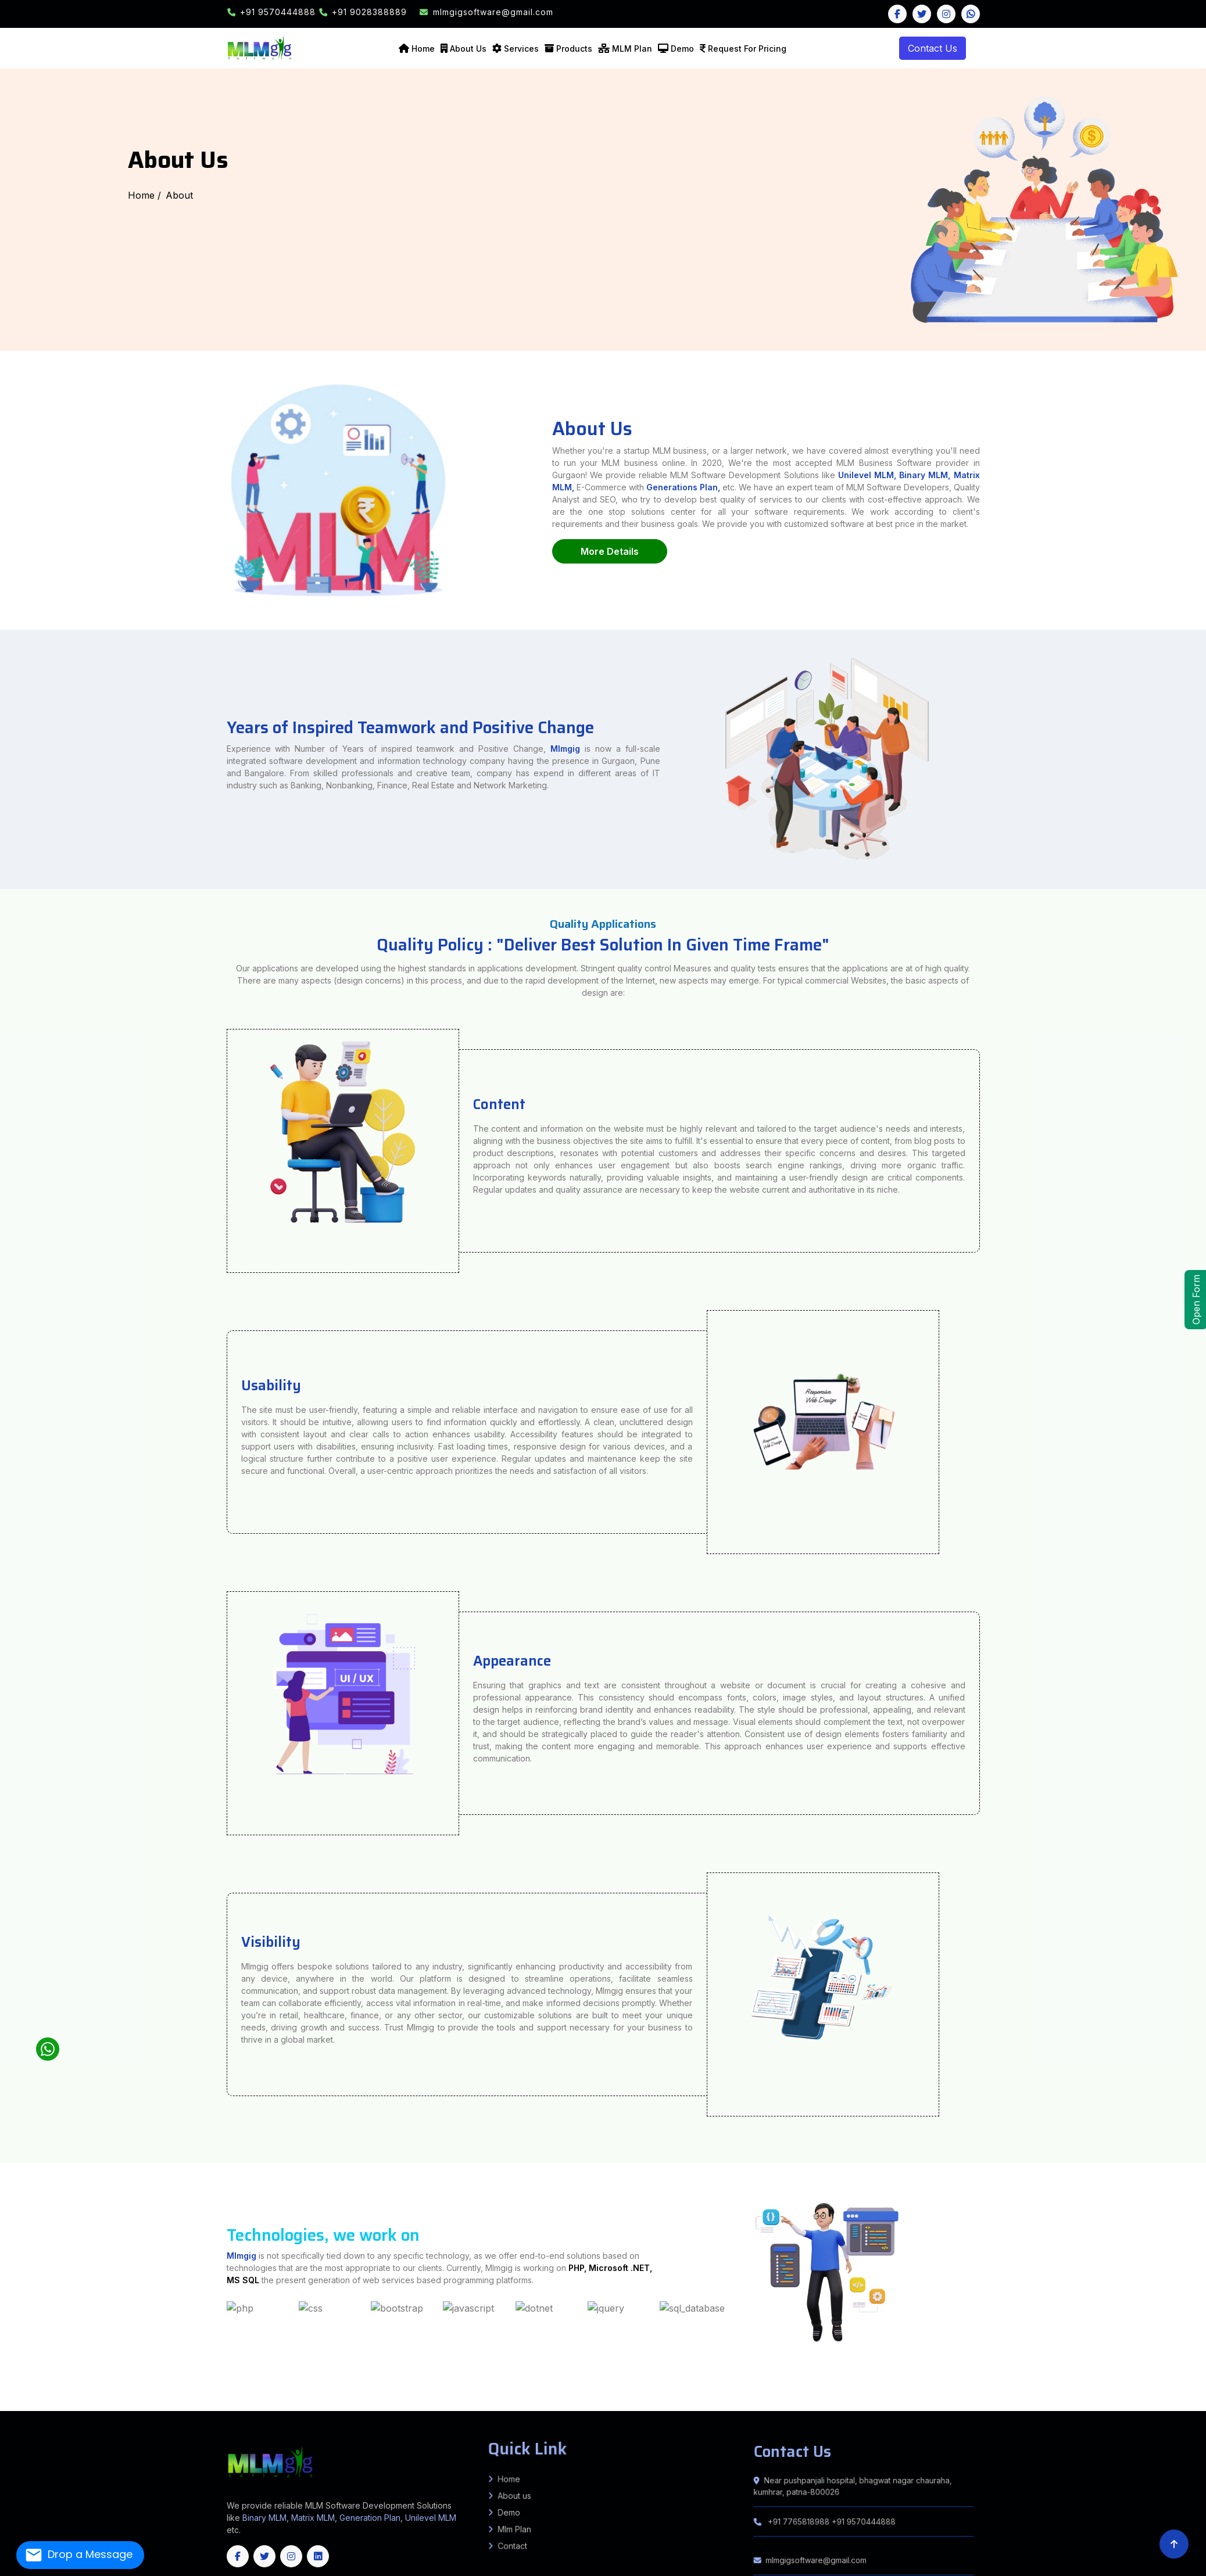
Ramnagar (1091, 2396)
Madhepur (119, 2389)
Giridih (391, 2391)
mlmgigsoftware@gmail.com (486, 12)
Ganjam (587, 2410)
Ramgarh (496, 2391)
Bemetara (487, 2404)
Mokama (248, 2386)
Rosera (442, 2394)
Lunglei (1139, 2407)
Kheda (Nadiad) (160, 2399)
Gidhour (645, 2386)
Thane (1133, 2394)
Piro (551, 2389)
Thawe (279, 2394)
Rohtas (327, 2384)
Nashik (1025, 2394)
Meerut (1100, 2384)
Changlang (420, 2402)
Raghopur (1192, 2394)
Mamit (1147, 2407)
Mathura (1085, 2384)
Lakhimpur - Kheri (1018, 2384)
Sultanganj (511, 2386)
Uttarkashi (1073, 2399)
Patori (546, 2394)
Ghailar (1068, 2386)
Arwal (16, 2384)
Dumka (357, 2391)
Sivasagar (1038, 2402)
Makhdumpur (611, 2389)
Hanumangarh (72, 2404)
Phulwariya (340, 2394)
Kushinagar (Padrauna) (997, 2384)
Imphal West (315, 2404)
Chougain (1193, 2391)
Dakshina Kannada (231, 2407)
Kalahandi (636, 2410)
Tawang (651, 2402)
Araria (10, 2384)
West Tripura (285, 2410)
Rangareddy (1112, 2404)
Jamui (577, 2386)
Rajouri (425, 2410)
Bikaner (4, 2404)
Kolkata (513, 2399)
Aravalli (1178, 2396)
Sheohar (377, 2384)
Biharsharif (215, 2391)
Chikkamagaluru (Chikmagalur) (192, 2407)
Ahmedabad (1150, 2396)
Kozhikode (1008, 2407)
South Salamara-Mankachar (1068, 2402)
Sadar (1083, 2389)
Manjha (271, 2394)
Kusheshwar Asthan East (209, 2394)
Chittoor (228, 2402)
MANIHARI (1013, 2386)
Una (209, 2402)
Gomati (217, 2410)
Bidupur (81, 2396)
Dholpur (48, 2404)
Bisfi (51, 2389)
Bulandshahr (658, 2384)
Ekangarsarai (228, 2391)
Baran (1176, 2402)
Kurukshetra (1199, 2399)
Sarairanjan (400, 2394)
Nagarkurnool (1034, 2404)
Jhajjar (1167, 2399)
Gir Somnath (111, 2399)
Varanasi (147, 2386)
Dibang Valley (434, 2402)
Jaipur (83, 2404)
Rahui (133, 2391)
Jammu (360, 2410)
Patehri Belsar (432, 2396)
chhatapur (146, 2396)
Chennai (522, 2407)
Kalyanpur (432, 2394)
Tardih (109, 2394)
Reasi (443, 2410)
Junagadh (135, 2399)
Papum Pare (621, 2402)
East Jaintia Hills (1192, 2407)
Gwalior (653, 2396)
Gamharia (1058, 2386)
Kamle (473, 2402)
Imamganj (1055, 2391)
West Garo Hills (108, 2410)
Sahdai (1169, 2394)
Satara (1102, 2394)
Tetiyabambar (1140, 2389)
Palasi (290, 2389)
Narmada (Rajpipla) (210, 2399)
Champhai (1108, 2407)
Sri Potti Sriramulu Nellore (311, 2402)
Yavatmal (1160, 2394)
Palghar (1049, 2394)
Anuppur (508, 2396)
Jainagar (21, 2389)
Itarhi (1117, 2391)
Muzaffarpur (274, 2384)
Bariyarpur (1103, 2389)
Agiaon (485, 2389)
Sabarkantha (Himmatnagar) (293, 2399)
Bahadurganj (178, 2389)
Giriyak (125, 2391)
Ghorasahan (1065, 2389)
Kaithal (1181, 2399)
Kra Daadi (482, 2402)
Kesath (1175, 2391)
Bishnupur (263, 2404)
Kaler (335, 2389)
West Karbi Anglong (1113, 2402)
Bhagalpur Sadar (450, 2386)
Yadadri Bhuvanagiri (19, 2407)
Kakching (336, 2404)
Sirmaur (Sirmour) (190, 2402)
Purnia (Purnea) (314, 2384)
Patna (303, 2384)
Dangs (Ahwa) (61, 2399)
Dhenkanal (567, 2410)
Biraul (135, 2394)
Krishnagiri (637, 2407)
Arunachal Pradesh (1063, 2410)
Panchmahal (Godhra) (239, 2399)
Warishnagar (419, 2394)
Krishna (261, 2402)
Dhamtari (541, 2404)
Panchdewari (327, 2394)
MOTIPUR (106, 2391)
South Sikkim (185, 2410)
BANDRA (1191, 2389)
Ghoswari (267, 2386)
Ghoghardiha (144, 2389)
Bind (301, 2391)
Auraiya (545, 2384)
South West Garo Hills (65, 2410)
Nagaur (158, 2404)
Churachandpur (287, 2404)
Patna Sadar (185, 2386)
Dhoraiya (614, 2391)
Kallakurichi (591, 2407)
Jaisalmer (93, 2404)
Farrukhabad (89, 2384)
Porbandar (264, 2399)
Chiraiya (1053, 2389)
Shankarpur (1092, 2386)
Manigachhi (98, 2394)
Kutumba (405, 2389)
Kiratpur (157, 2394)
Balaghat (531, 2396)
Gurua (1026, 2391)
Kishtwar (378, 2410)
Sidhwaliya (289, 2394)
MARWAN (75, 2391)
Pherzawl (379, 2404)
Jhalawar (111, 2404)
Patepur (1202, 2394)
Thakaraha (1124, 2396)
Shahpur (599, 2389)
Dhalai (209, 2410)
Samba (451, 2410)
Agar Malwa (487, 2396)
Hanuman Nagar (58, 2394)
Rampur (1179, 2384)
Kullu (146, 2402)
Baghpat (565, 2384)
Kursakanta (264, 2389)
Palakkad (1034, 2407)
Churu (32, 2404)
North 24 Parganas (559, 2399)
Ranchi (506, 2391)
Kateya (316, 2394)
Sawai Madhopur (202, 2404)
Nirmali (136, 2396)
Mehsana (186, 2399)
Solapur (1125, 2394)
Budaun (646, 2384)
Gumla (409, 2391)
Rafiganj (434, 2389)
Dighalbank (193, 2389)
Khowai (226, 2410)
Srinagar (470, 2410)
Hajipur (384, 2396)
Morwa (380, 2394)
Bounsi (594, 2391)
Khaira (595, 2386)
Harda (661, 2396)
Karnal (1189, 2399)
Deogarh (556, 2410)
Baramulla (320, 2410)
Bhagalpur (59, 2384)
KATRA (24, 2391)
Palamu (487, 2391)
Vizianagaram (349, 2402)
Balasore (509, 2410)
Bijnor (638, 2384)
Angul (490, 2410)
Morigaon (1008, 2402)
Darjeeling (447, 2399)
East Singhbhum (370, 2391)
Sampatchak (198, 2386)
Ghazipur (160, 2384)
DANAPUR (377, 2386)
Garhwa (383, 2391)
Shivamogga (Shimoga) (401, 2407)
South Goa (1142, 2402)
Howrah (469, 2399)
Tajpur (373, 2394)
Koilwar (502, 2389)
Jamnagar (123, 2399)
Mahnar (413, 2396)
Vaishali (412, 2384)
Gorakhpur (180, 2384)
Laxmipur (619, 2386)
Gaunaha (1080, 2396)
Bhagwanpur (93, 2396)
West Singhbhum (563, 2391)
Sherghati (1077, 2391)
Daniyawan (226, 2386)
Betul (549, 2396)
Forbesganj (301, 2389)
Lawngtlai (1129, 2407)
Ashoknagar (519, 2396)
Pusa (409, 2394)
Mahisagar (174, 2399)
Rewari (52, 2402)
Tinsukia (1087, 2402)
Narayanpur (552, 2386)
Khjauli (12, 2389)
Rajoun (645, 2391)
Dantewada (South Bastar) (522, 2404)
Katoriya (636, 2391)
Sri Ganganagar (233, 2404)
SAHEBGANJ (95, 2391)
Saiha (1155, 2407)
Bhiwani (1092, 2399)
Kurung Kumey (495, 2402)
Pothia (219, 2389)
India (2, 2384)
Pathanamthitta (1047, 2407)
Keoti (87, 2394)
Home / (144, 195)
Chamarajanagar (153, 2407)
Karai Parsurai (262, 2391)
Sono (610, 2386)
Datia (616, 2396)
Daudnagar (452, 2389)
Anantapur (218, 2402)
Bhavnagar (14, 2399)
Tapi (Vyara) (336, 2399)
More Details (610, 551)
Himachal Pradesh (1044, 2410)
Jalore (102, 2404)
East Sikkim (157, 2410)
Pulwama (415, 2410)
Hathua (308, 2394)
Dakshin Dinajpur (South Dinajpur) (425, 2399)
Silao (274, 2391)
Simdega (549, 2391)
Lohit (520, 2402)
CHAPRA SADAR (620, 2394)
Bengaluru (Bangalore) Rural (93, 2407)
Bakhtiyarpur (290, 2386)
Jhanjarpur (83, 2389)
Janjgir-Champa (574, 2404)
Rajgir (179, 2391)
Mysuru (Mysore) (357, 2407)
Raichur (370, 2407)
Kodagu (317, 2407)
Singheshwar (1035, 2386)
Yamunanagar (89, 2402)
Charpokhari (560, 2389)
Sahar (535, 2389)
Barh (300, 2386)
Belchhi (257, 2386)
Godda (400, 2391)
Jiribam (326, 2404)
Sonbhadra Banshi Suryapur (367, 2389)
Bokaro (319, 2391)
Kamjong (347, 2404)
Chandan (604, 2391)
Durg (549, 2404)
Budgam (331, 2410)
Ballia (584, 2384)
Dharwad (258, 2407)
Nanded (1004, 2394)
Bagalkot (36, 2407)
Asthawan (189, 2391)
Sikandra (585, 2386)
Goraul (40, 2396)
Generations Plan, (683, 487)
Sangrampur (1163, 2389)
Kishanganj (203, 2384)
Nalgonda (1048, 2404)
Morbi (195, 2399)
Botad (25, 2399)
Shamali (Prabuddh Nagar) (59, 2386)
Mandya (343, 2407)
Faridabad (1117, 2399)
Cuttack (546, 2410)
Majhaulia (996, 2396)
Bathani (1010, 2391)
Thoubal (427, 2404)
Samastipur (346, 2384)
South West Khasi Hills (88, 2410)
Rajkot (274, 2399)
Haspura (469, 2389)
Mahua (12, 2396)
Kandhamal (648, 2410)
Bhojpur (70, 2384)
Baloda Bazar (456, 2404)
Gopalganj (248, 2394)
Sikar (214, 2404)
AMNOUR (596, 2394)
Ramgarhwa (1009, 2389)
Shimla (177, 2402)
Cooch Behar (401, 2399)
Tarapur (1151, 2389)
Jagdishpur (466, 2386)
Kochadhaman (207, 2389)
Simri (1202, 2391)
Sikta (1045, 2396)
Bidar (141, 2407)
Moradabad (1121, 2384)
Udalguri (1097, 2402)
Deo (425, 2389)
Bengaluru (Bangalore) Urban (122, 2407)
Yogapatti (1055, 2396)
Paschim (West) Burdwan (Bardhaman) (625, 2399)
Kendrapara (661, 2410)
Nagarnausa (249, 2391)
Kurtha (349, 2389)
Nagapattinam (661, 2407)
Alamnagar (1159, 2386)
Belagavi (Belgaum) (68, 2407)
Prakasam (281, 2402)
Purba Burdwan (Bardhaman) (659, 2399)
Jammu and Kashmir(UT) (1099, 2410)
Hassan (276, 2407)
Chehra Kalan (69, 2396)
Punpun (306, 2386)
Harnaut (152, 2391)
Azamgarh (555, 2384)
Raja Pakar (1180, 2394)
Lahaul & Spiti (157, 2402)
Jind (1174, 2399)
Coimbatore (533, 2407)
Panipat (44, 2402)
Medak (1011, 2404)
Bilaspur (102, 2402)
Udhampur (480, 2410)
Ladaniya (43, 2389)
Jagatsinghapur (600, 2410)
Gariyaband (559, 2404)
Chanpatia (1025, 2396)
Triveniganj (170, 2396)
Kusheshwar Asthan (187, 2394)
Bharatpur (1193, 2402)
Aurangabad (27, 2384)
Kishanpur (209, 2396)
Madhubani (240, 2384)
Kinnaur (139, 2402)
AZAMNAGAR (993, 2386)
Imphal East (301, 2404)
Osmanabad (1036, 2394)
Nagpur (995, 2394)
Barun (385, 2389)
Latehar (457, 2391)
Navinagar (394, 2389)
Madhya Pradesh (1025, 2410)
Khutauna (156, 2389)
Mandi (169, 2402)
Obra (442, 2389)
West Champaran (426, 2384)
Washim (1150, 2394)
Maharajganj (1053, 2384)
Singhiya (484, 2394)
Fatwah (156, 2386)
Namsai (593, 2402)
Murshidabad (534, 2399)
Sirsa (68, 2402)
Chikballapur (169, 2407)
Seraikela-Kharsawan (532, 2391)
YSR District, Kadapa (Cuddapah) (389, 2402)
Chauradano (1031, 2389)
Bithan (461, 2394)
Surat (310, 2399)
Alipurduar (369, 2399)
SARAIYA (116, 2391)
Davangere (247, 2407)
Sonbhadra (117, 2386)
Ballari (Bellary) (49, 2407)
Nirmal (1058, 2404)
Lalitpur (1031, 2384)
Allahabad (455, 2384)
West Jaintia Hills (125, 2410)
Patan (254, 2399)
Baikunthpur (228, 2394)
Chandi (161, 2391)
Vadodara (348, 2399)
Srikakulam (292, 2402)
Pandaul (1179, 2386)
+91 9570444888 (271, 12)
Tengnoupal (415, 2404)
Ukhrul (435, 2404)
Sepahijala (250, 2410)
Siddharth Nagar (93, 2386)
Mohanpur (1097, 2391)
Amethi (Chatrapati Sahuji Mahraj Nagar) (500, 2384)
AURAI (1183, 2389)
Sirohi (221, 2404)
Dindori (638, 2396)
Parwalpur (283, 2391)
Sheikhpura (365, 2384)
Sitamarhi (387, 2384)
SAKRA (51, 2391)
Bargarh (519, 2410)
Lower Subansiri (580, 2402)
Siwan (396, 2384)
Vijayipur (364, 2394)
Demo (682, 48)
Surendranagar (322, 2399)
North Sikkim (170, 2410)
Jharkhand (996, 2410)
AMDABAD (1023, 2386)
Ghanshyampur (169, 2394)
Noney (370, 2404)
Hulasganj (632, 2389)
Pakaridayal (988, 2389)
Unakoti (274, 2410)
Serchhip (1163, 2407)
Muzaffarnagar (1136, 2384)
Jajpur (612, 2410)
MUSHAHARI (14, 2391)
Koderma (447, 2391)
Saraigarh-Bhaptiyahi (193, 2396)
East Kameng (449, 2402)
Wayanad (1089, 2407)
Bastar (478, 2404)
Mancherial (1001, 2404)
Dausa (40, 2404)
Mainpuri (1076, 2384)
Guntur (252, 2402)
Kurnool (270, 2402)
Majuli (998, 2402)
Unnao (138, 2386)
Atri (1003, 2391)
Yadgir (489, 2407)
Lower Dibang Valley (546, 2402)
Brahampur (1166, 2391)
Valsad (359, 2399)
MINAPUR (32, 2391)
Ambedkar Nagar (471, 2384)
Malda (521, 2399)
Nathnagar (479, 2386)
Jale (69, 2394)
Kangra (130, 2402)
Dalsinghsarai (509, 2394)
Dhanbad (348, 2391)
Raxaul (999, 2389)
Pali (165, 2404)
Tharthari (309, 2391)
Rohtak (61, 2402)
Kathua (369, 2410)
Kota (150, 2404)
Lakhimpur (988, 2402)
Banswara (1167, 2402)
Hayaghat (44, 2394)
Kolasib (1118, 2407)
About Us (468, 48)
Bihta (332, 2386)
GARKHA (663, 2394)
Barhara (493, 2389)
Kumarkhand (1079, 2386)
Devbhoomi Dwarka (79, 2399)
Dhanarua (316, 2386)
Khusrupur (237, 2386)
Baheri (35, 2394)
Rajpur (1133, 2391)
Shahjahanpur (38, 2386)
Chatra (327, 2391)
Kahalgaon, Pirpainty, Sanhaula (418, 2386)
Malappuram (1021, 2407)
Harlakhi (60, 2389)
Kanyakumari (618, 2407)
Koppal (334, 2407)
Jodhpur (133, 2404)
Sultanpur (128, 2386)
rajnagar (1188, 2386)
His (1160, 2399)
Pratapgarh (1159, 2384)
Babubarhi (1199, 2386)
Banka (38, 2384)
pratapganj (105, 2396)
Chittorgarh (22, 2404)
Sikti (283, 2389)
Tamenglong (401, 2404)
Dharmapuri (559, 2407)
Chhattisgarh (1080, 2410)
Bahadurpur (25, 2394)
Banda (603, 2384)
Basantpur (117, 2396)
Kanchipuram (604, 2407)
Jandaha (30, 2396)
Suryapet (1150, 2404)
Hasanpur (451, 2394)
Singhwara (78, 2394)
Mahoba (1065, 2384)
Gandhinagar (96, 2399)
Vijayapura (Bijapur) (475, 2407)
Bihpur (438, 2386)
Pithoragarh (1011, 2399)
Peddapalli (1082, 2404)
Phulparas (130, 2389)
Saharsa (336, 2384)
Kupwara (396, 2410)
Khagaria (191, 2384)
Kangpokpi (359, 2404)
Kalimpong (502, 2399)
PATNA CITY (172, 2386)
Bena (239, 2391)
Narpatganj (314, 2389)
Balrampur (594, 2384)
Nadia (546, 2399)
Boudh (538, 2410)
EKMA (656, 2394)
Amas (1033, 2391)
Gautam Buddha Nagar (131, 2384)
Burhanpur (574, 2396)
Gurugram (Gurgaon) (1147, 2399)
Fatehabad (1130, 2399)
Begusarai (47, 2384)
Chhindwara (597, 2396)
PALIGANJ (386, 2386)
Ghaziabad (149, 2384)
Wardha (1141, 2394)
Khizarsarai (994, 2391)
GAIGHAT (4, 2391)
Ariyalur (498, 2407)
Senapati (389, 2404)
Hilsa (206, 2391)
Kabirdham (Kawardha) (604, 2404)
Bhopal (564, 2396)
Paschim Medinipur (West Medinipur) (588, 2399)
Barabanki (613, 2384)
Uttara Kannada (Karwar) (453, 2407)
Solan (203, 2402)
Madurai (649, 2407)
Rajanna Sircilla (1096, 2404)
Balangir (499, 2410)
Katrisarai (293, 2391)
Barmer (1183, 2402)
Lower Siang (565, 2402)
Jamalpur (1092, 2389)
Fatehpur (101, 2384)
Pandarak (277, 2386)
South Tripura (262, 2410)
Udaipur (253, 2404)
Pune (1067, 2394)
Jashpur (588, 2404)
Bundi (12, 2404)
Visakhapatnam (333, 2402)
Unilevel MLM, (867, 475)
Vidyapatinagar (534, 2394)
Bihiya (591, 2389)
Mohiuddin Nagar (581, 2394)
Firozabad (113, 2384)
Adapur (1020, 2389)
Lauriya (1015, 2396)
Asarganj (1174, 2389)
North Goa (1130, 2402)
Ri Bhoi (32, 2410)
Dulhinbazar (354, 2386)
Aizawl (1099, 2407)
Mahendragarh (7, 2402)
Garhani (543, 2389)
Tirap (658, 2402)
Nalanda (285, 2384)
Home (423, 48)
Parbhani (1058, 2394)
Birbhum (389, 2399)
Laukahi (166, 2389)
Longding (529, 2402)
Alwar (1158, 2402)
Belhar (585, 2391)
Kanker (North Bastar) (627, 2404)
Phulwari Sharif (212, 2386)
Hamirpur (121, 2402)
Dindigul (570, 2407)
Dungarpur (58, 2404)
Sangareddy (1126, 2404)
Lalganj (20, 2396)
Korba (656, 2404)
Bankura (379, 2399)
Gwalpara (1120, 2386)
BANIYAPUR (607, 2394)
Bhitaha (1006, 2396)
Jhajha (628, 2386)
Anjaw (410, 2402)
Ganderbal (350, 2410)
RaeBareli (1170, 2384)
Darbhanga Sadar (8, 2394)
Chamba (111, 2402)
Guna (645, 2396)
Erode (580, 2407)
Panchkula (34, 2402)
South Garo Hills (45, 2410)
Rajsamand (186, 2404)
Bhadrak (528, 2410)
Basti (631, 2384)
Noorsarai (142, 2391)
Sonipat (77, 2402)
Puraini (1111, 2386)
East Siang (462, 2402)
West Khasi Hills (143, 2410)
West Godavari (364, 2402)
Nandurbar (1015, 2394)
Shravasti (78, 2386)
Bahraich (575, 2384)
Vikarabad (1160, 2404)
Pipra (179, 2396)
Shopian (460, 2410)
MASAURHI (366, 2386)
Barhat (637, 2386)
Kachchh (146, 2399)
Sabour (489, 2386)
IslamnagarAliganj (660, 2386)
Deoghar (336, 2391)
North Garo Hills (19, 2410)
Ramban (434, 2410)
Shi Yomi (634, 2402)
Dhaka (1076, 2389)
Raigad (1075, 2394)
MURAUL (42, 2391)
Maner (325, 2386)
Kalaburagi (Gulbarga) (300, 2407)
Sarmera (199, 2391)
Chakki (1183, 2391)
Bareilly (623, 2384)
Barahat (577, 2391)
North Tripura (237, 2410)
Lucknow (1040, 2384)
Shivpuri (555, 2394)
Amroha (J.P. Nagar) (529, 2384)
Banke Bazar (1042, 2391)
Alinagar (126, 2394)
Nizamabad (1069, 2404)
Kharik (542, 2386)
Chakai (602, 2386)
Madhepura (227, 2384)
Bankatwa (1043, 2389)
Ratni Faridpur (646, 2389)
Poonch (406, 2410)
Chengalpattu (510, 2407)
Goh (461, 2389)
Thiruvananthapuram (1065, 2407)
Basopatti (32, 2389)
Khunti (438, 2391)
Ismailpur (533, 2386)
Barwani (541, 2396)
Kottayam (996, 2407)
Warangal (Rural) (1188, 2404)
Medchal (1021, 2404)
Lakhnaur (107, 2389)
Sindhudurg (1113, 2394)
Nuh (18, 2402)
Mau (1093, 2384)
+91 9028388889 (363, 12)
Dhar (630, 2396)
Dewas (623, 2396)
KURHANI (65, 2391)
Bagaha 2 (1113, 2396)
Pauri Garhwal (998, 2399)
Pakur (478, 2391)
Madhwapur (71, 2389)
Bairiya (986, 2396)
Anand (1169, 2396)
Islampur (170, 2391)
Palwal (25, 2402)
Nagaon (1019, 2402)
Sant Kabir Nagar (22, 2386)
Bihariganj (1131, 2386)
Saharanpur (1190, 2384)
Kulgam (387, 2410)
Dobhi (1087, 2391)
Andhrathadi (96, 2389)
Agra (438, 2384)
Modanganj (660, 2389)
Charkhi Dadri (1104, 2399)
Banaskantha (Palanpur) (1194, 2396)
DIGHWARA (645, 2394)
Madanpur (416, 2389)
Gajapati (578, 2410)
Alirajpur (499, 2396)
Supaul (403, 2384)
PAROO (84, 2391)
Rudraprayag (1025, 2399)
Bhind (556, 2396)
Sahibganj (516, 2391)
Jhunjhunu (122, 2404)
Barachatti (1109, 2391)
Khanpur (389, 2394)
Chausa (1103, 2386)
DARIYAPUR (634, 2394)
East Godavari (241, 2402)
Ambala (1083, 2399)
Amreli (1161, 2396)
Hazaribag (419, 2391)
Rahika (1169, 2386)
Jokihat (253, 2389)
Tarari (570, 2389)
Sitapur (106, 2386)
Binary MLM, (925, 475)
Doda (340, 2410)
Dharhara (1114, 2389)
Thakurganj (242, 2389)
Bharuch (4, 2399)
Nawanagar (1153, 2391)
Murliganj (1048, 2386)
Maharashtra (1009, 2410)
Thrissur (1079, 2407)
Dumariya (1066, 2391)
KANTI (57, 2391)
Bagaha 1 (1102, 2396)
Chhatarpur (585, 2396)
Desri (47, 2396)
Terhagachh (230, 2389)
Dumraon (1141, 2391)
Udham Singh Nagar (1057, 2399)
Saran (356, 2384)
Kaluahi (3, 2389)
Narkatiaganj (1068, 2396)
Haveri (284, 2407)
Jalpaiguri (479, 2399)
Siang (643, 2402)
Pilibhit (1148, 2384)
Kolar (326, 2407)
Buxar (78, 2384)
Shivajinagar (472, 2394)
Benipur (117, 2394)
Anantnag (297, 2410)
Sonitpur (1049, 2402)
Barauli (238, 2394)
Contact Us (932, 48)
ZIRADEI (220, 2396)
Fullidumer (625, 2391)
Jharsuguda (623, 2410)
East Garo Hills (1176, 2407)
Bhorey (300, 2394)
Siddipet (1139, 2404)
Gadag (267, 2407)
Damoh (609, 2396)
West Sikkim (199, 2410)
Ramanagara (381, 2407)
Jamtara (430, 2391)
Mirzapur (1109, 2384)
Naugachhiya (565, 2386)
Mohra (1018, 2391)
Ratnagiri (1084, 2394)
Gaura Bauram (145, 2394)
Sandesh (526, 2389)
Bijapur (496, 2404)
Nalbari (1028, 2402)
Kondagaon (645, 2404)
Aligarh (445, 2384)
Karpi (342, 2389)
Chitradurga (214, 2407)
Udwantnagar (514, 2389)
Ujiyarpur (521, 2394)
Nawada (295, 2384)
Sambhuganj (657, 2391)
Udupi (437, 2407)
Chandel (273, 2404)
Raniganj (275, 2389)
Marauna (127, 2396)
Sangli (1094, 2394)
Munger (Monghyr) (257, 2384)
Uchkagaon (353, 2394)
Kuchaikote (260, 2394)
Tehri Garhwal (1039, 2399)
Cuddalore (547, 2407)
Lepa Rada (510, 2402)
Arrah (476, 2389)
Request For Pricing (747, 48)
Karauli (142, 2404)
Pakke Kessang (606, 2402)
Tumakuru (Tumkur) (424, 2407)
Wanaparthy (1173, 2404)
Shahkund (499, 2386)
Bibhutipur (495, 2394)
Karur (628, 2407)
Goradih (397, 2386)
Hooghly (459, 2399)
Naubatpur (341, 2386)
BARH (163, 2386)
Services (521, 48)
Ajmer (1152, 2402)
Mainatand (1036, 2396)
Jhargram (490, 2399)
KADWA (1003, 2386)
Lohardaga (468, 2391)
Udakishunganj (1145, 2386)
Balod (443, 2404)
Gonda (169, 2384)
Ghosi (622, 2389)
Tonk (245, 2404)
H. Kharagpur (1125, 2389)
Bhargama (326, 2389)
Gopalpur (523, 2386)
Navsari (224, 2399)
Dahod (49, 2399)
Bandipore (308, 2410)
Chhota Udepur (37, 2399)
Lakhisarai (215, 2384)
